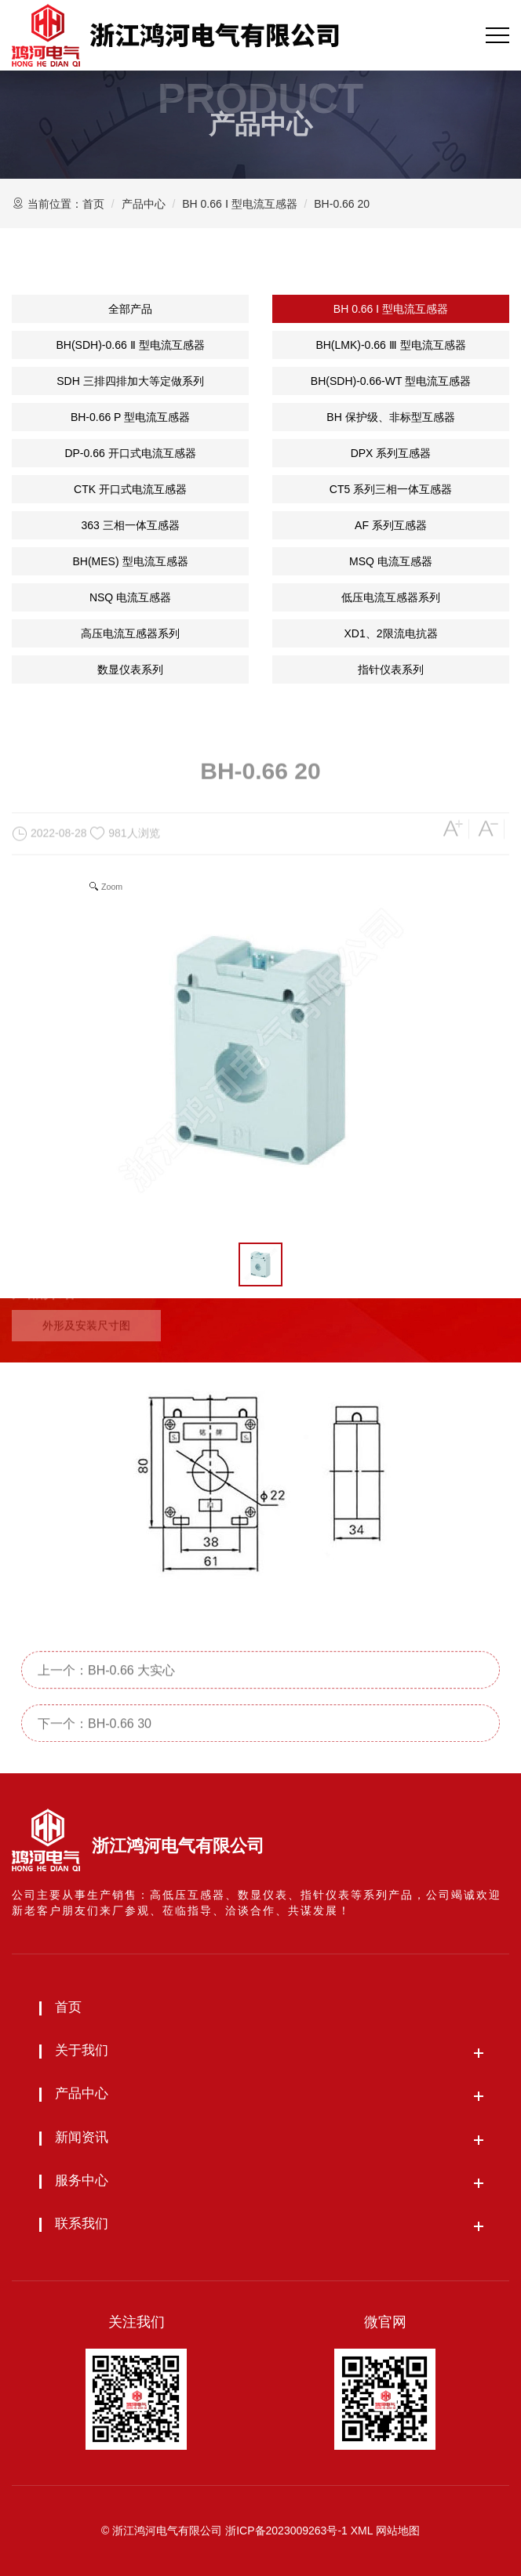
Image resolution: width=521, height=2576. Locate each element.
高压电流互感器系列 (130, 633)
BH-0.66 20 (342, 204)
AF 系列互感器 (391, 525)
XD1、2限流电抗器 (390, 633)
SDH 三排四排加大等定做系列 (129, 381)
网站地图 (398, 2530)
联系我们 (81, 2223)
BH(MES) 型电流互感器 (130, 561)
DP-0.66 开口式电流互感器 (129, 453)
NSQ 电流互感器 (130, 597)
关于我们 (81, 2050)
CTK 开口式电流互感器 (130, 489)
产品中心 (144, 204)
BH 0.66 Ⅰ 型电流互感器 (239, 204)
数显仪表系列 (130, 669)
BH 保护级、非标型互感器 (390, 417)
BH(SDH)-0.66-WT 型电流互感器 (391, 381)
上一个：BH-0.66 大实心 (106, 1701)
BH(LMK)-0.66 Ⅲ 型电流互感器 (390, 345)
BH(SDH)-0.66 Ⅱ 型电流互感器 (130, 345)
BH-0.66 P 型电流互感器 (130, 417)
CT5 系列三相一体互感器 (391, 489)
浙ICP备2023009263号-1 (286, 2530)
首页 (93, 204)
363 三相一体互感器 (130, 525)
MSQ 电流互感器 (390, 561)
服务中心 (81, 2180)
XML (362, 2530)
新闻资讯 (81, 2137)
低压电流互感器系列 (390, 597)
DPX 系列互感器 (391, 453)
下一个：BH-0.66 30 (94, 1754)
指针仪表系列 (391, 669)
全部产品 (130, 309)
